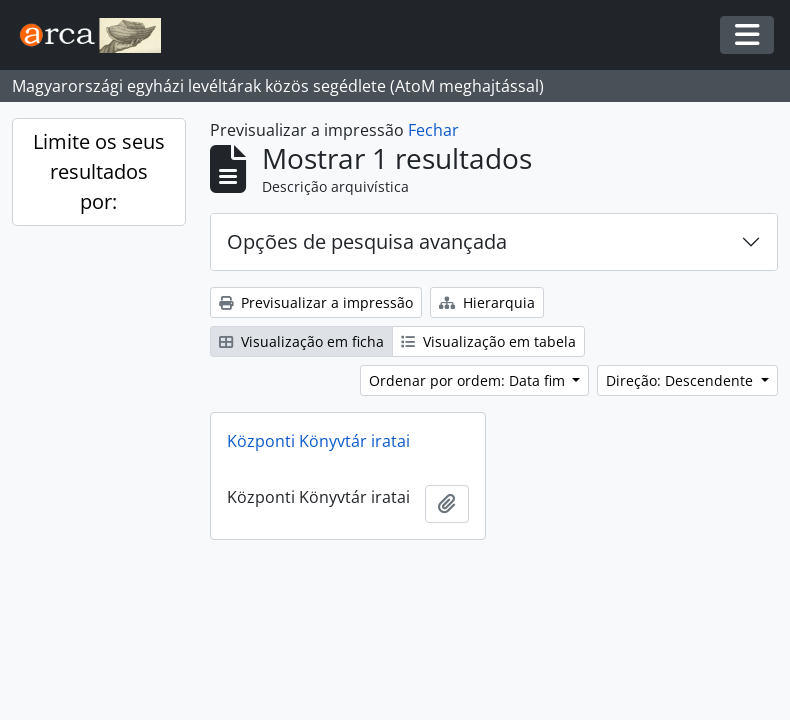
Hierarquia (487, 302)
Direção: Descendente (681, 380)
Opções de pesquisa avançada (367, 241)
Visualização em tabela (488, 341)
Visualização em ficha (301, 341)
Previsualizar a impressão (316, 302)
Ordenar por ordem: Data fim (469, 380)
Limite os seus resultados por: (99, 171)
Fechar (433, 130)
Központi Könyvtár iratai (318, 441)
